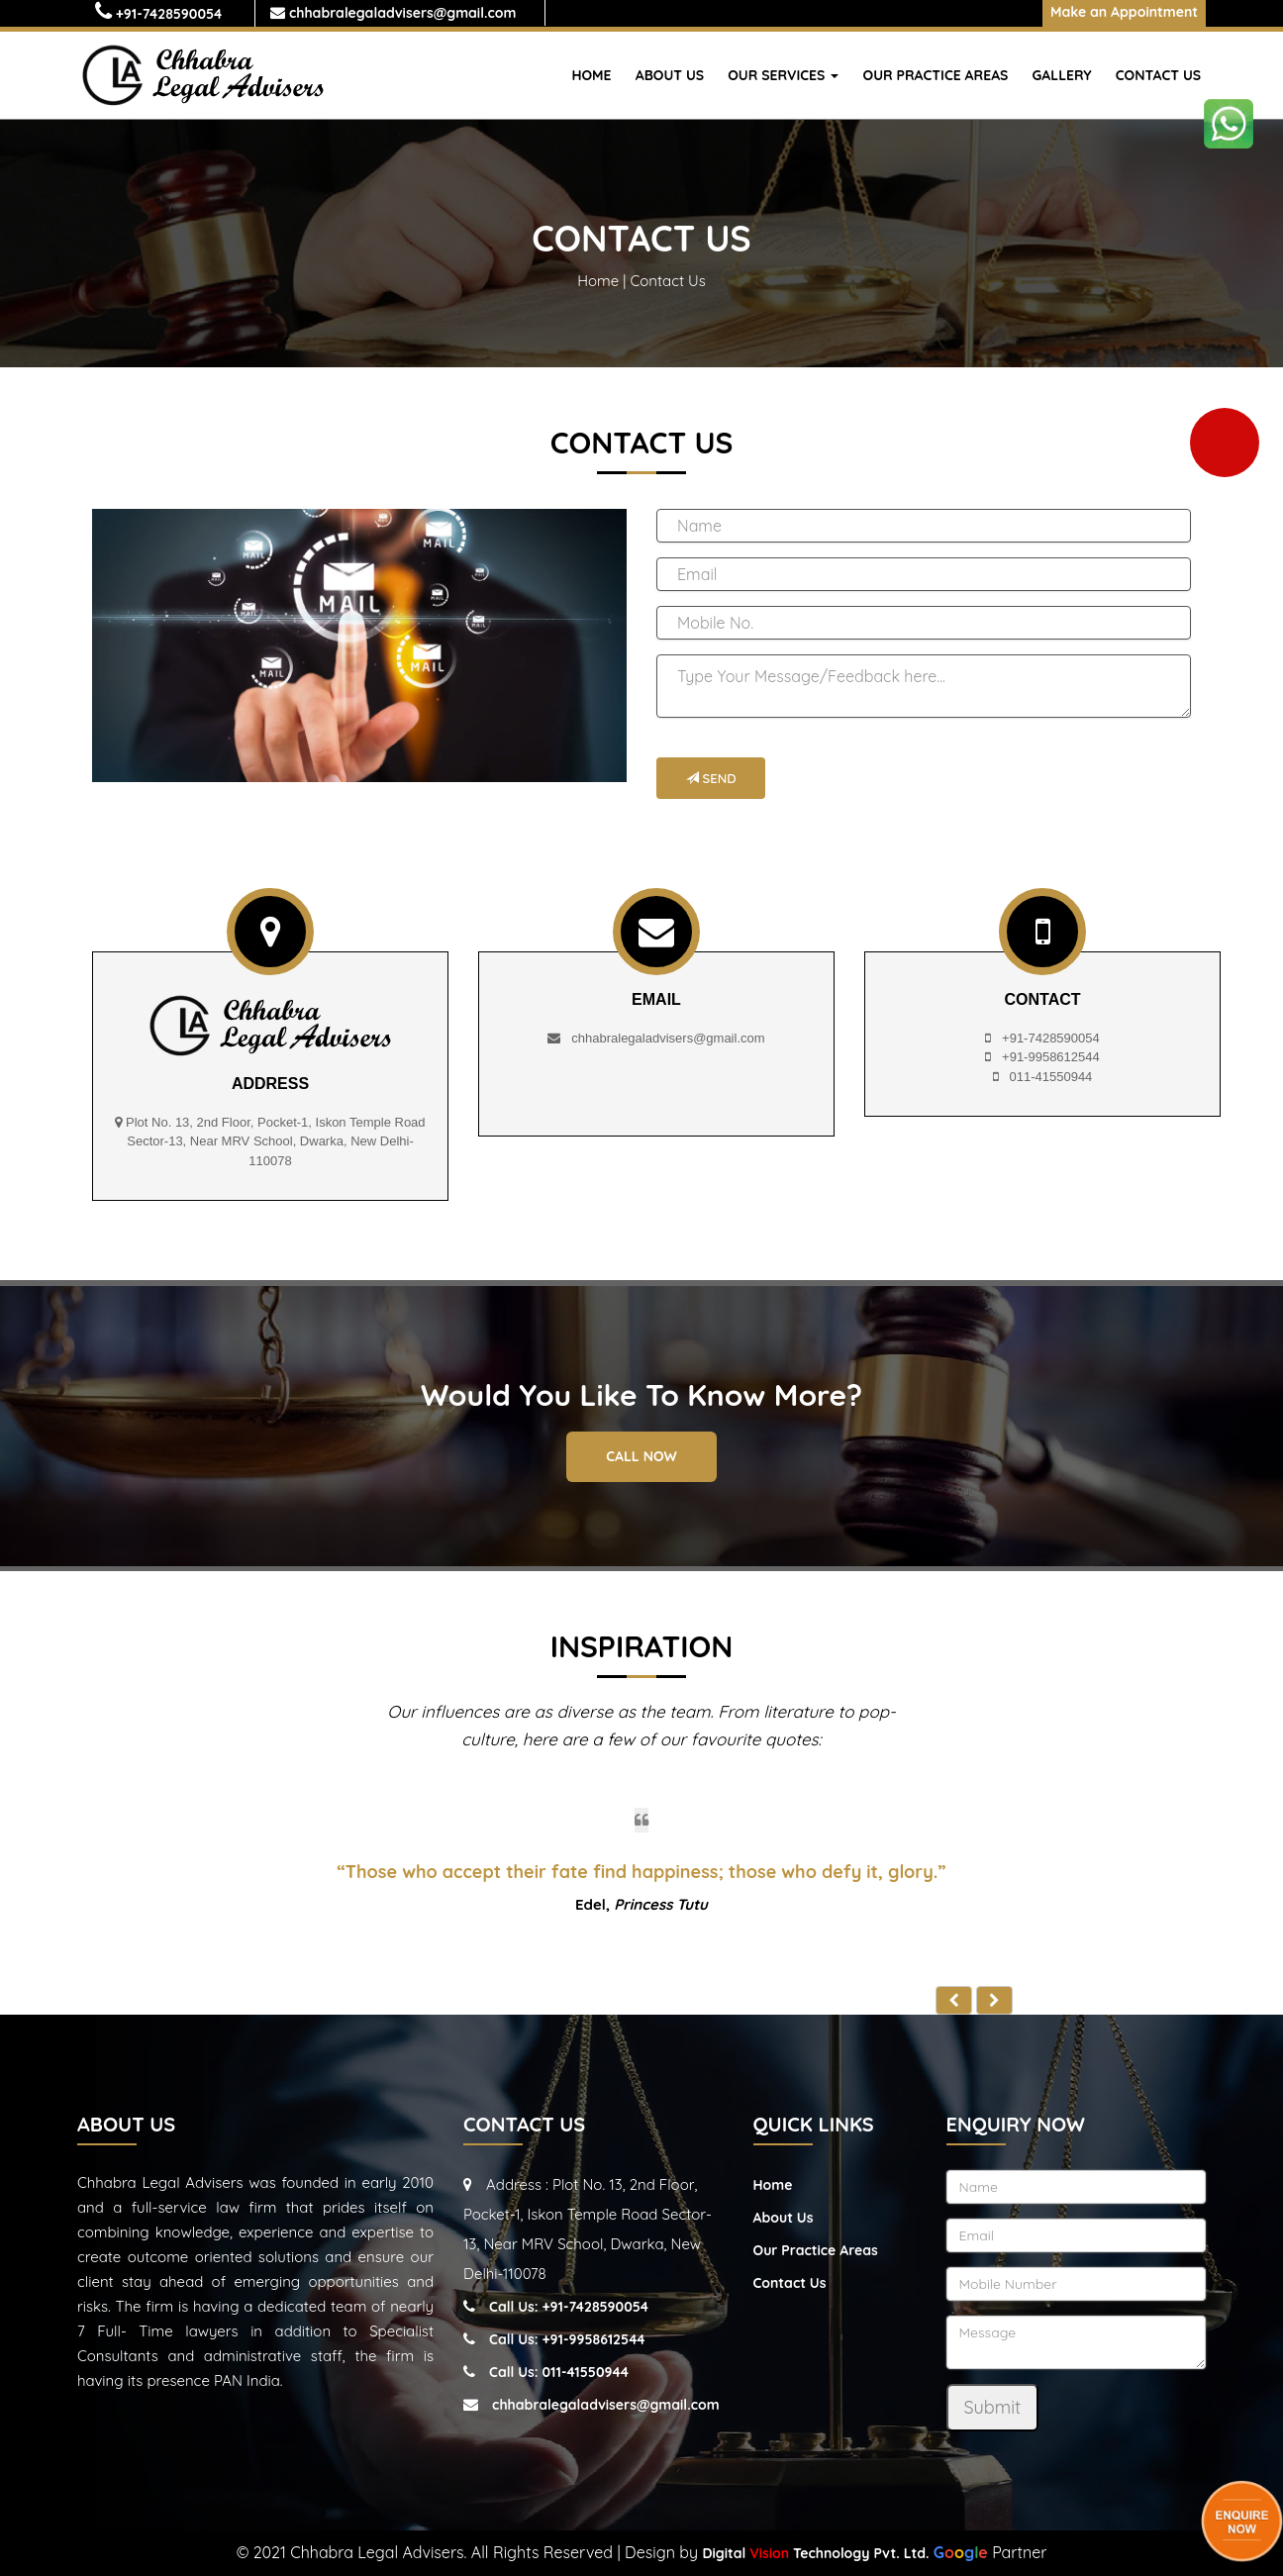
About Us (670, 75)
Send (711, 778)
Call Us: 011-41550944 (559, 2372)
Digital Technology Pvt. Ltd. (815, 2553)
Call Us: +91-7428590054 (568, 2307)
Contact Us (1158, 75)
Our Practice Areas (936, 75)
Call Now (641, 1456)
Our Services (783, 75)
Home (591, 75)
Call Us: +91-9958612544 (567, 2339)
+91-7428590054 (169, 14)
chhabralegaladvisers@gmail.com (400, 13)
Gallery (1062, 75)
